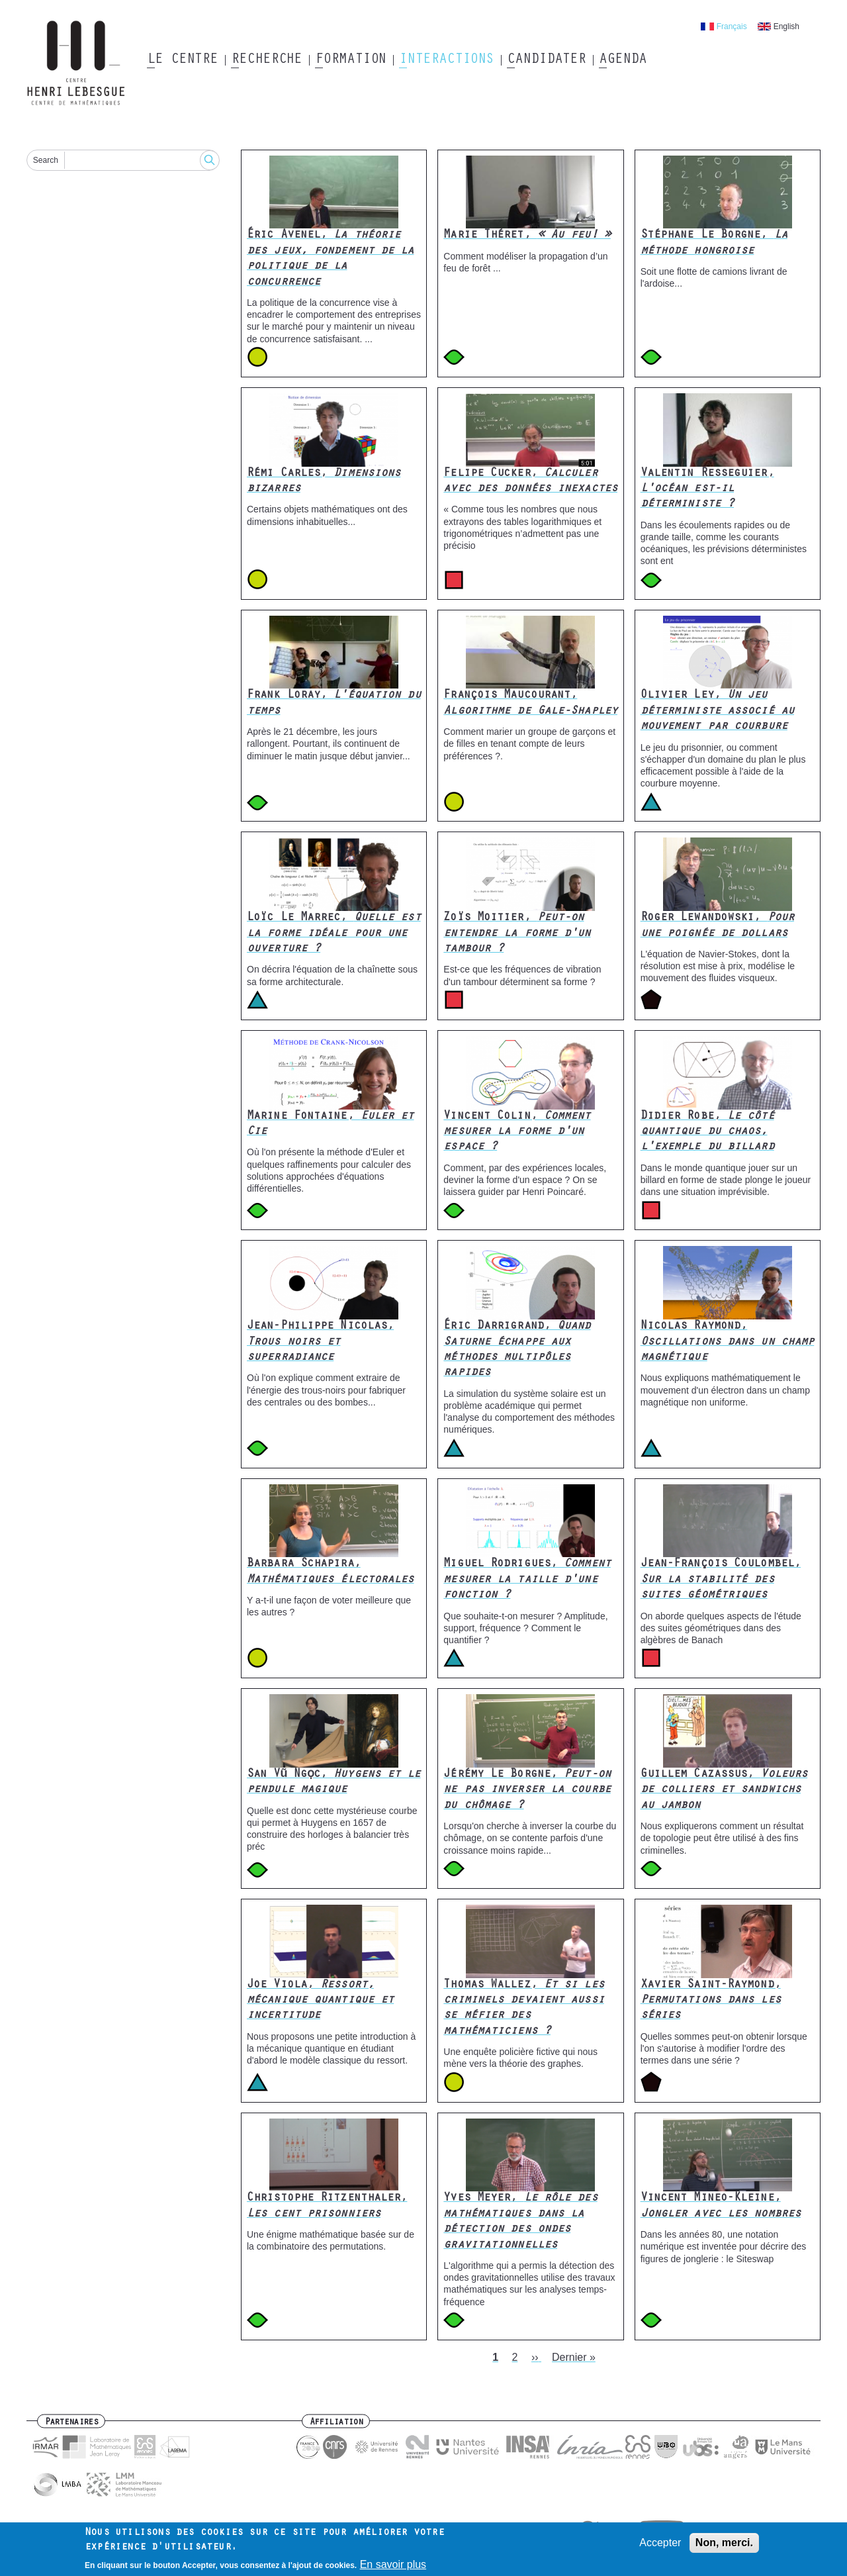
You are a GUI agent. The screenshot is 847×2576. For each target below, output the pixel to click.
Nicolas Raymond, (728, 1342)
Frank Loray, (334, 703)
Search (45, 160)
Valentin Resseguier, (707, 489)
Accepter (660, 2546)
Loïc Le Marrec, (334, 933)
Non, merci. (724, 2546)
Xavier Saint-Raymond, (711, 2001)
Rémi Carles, (323, 481)
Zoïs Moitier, (516, 933)
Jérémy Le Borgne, (527, 1790)
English (786, 26)
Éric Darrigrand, (516, 1350)
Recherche (266, 60)
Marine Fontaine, (330, 1124)
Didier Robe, (707, 1132)
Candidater (546, 60)
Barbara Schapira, (330, 1572)
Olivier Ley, (717, 711)
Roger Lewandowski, (717, 925)
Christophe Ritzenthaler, (327, 2206)
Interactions (446, 60)
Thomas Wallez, (523, 2009)
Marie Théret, (527, 236)
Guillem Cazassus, (724, 1790)
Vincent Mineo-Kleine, (721, 2206)
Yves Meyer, (520, 2222)
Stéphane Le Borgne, (714, 243)
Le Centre (182, 60)
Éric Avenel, (330, 259)
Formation (350, 60)
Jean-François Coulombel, (721, 1579)
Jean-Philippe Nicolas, (320, 1342)
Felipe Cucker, (530, 481)
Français (732, 26)
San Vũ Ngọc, (334, 1782)
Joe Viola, (320, 2001)
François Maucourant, (530, 703)
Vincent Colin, (516, 1132)
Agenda (622, 60)
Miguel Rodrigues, (527, 1579)
